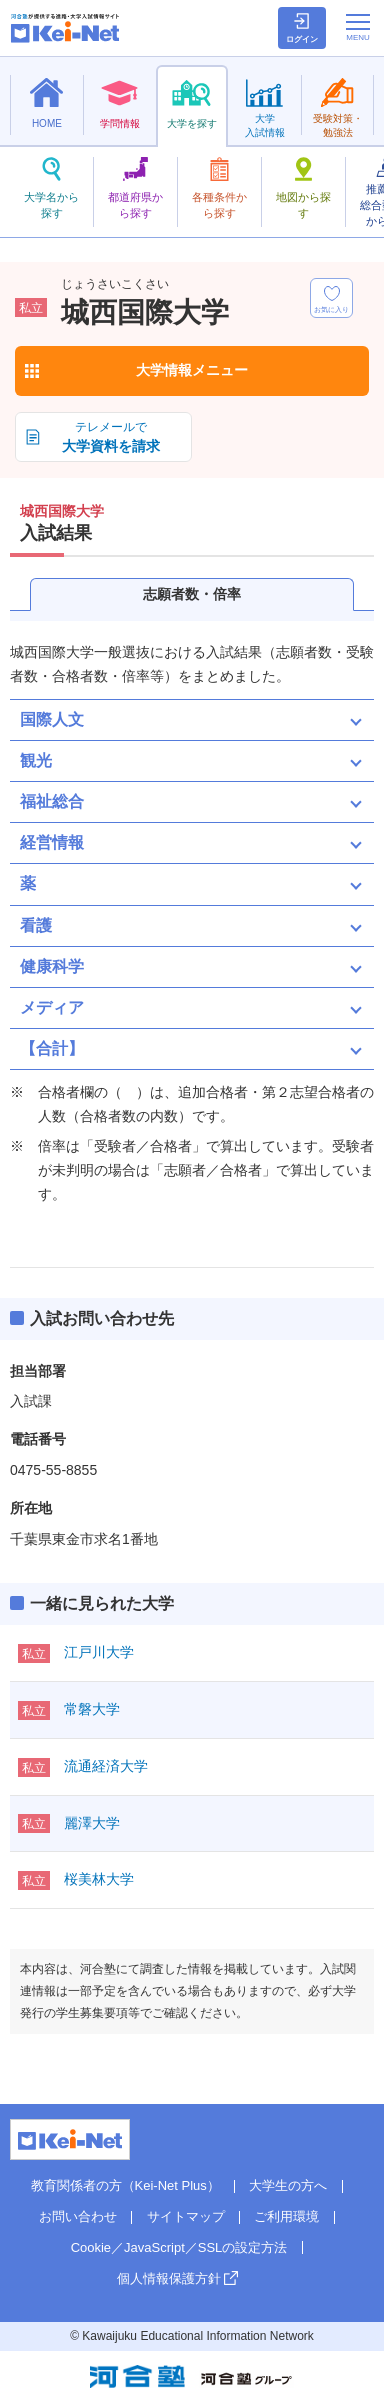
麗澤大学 (92, 1823)
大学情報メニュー (192, 370)
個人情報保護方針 (169, 2278)
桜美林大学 (99, 1879)
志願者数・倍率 (192, 594)
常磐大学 (92, 1709)
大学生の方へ (288, 2185)
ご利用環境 (286, 2216)
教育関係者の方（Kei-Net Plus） (125, 2185)
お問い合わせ (78, 2216)
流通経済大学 (106, 1766)
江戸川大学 (99, 1652)
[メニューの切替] (358, 27)
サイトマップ (186, 2216)
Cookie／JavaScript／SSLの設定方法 (179, 2247)
